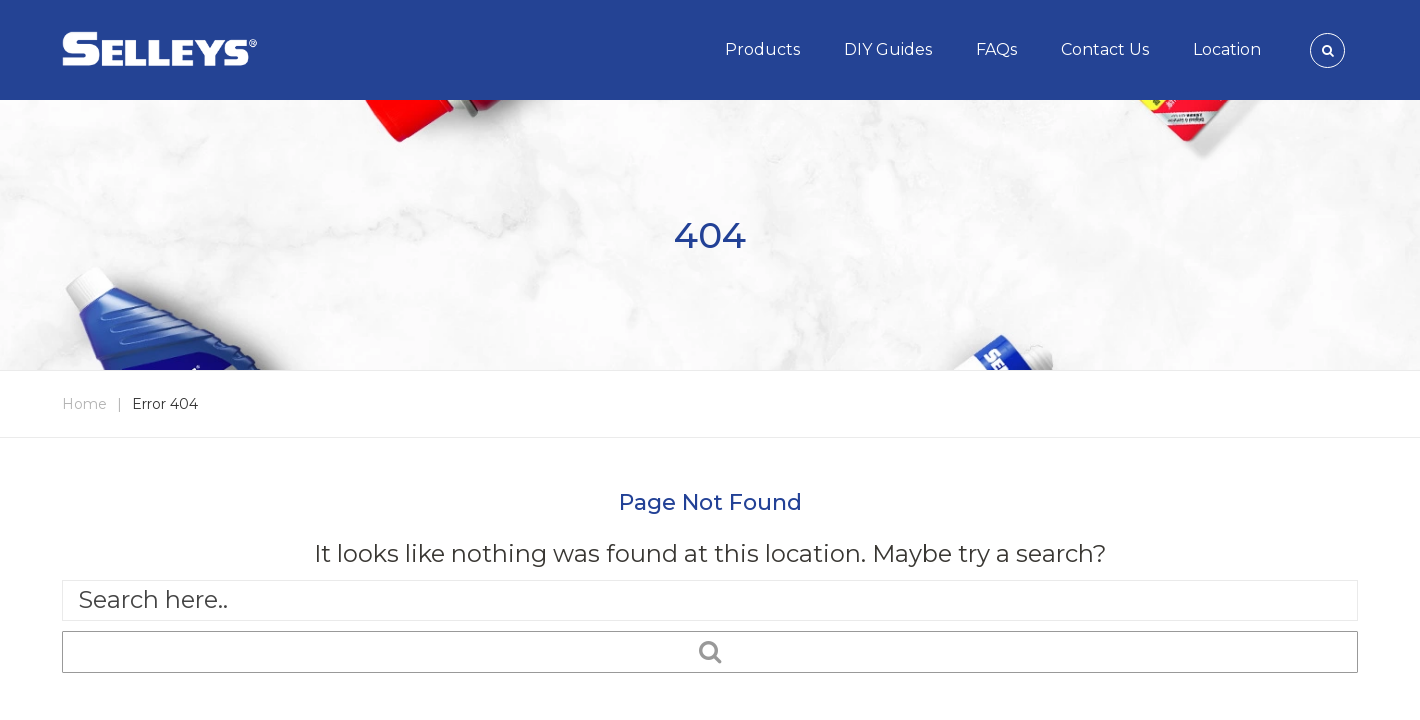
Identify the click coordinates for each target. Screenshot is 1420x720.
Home (84, 404)
